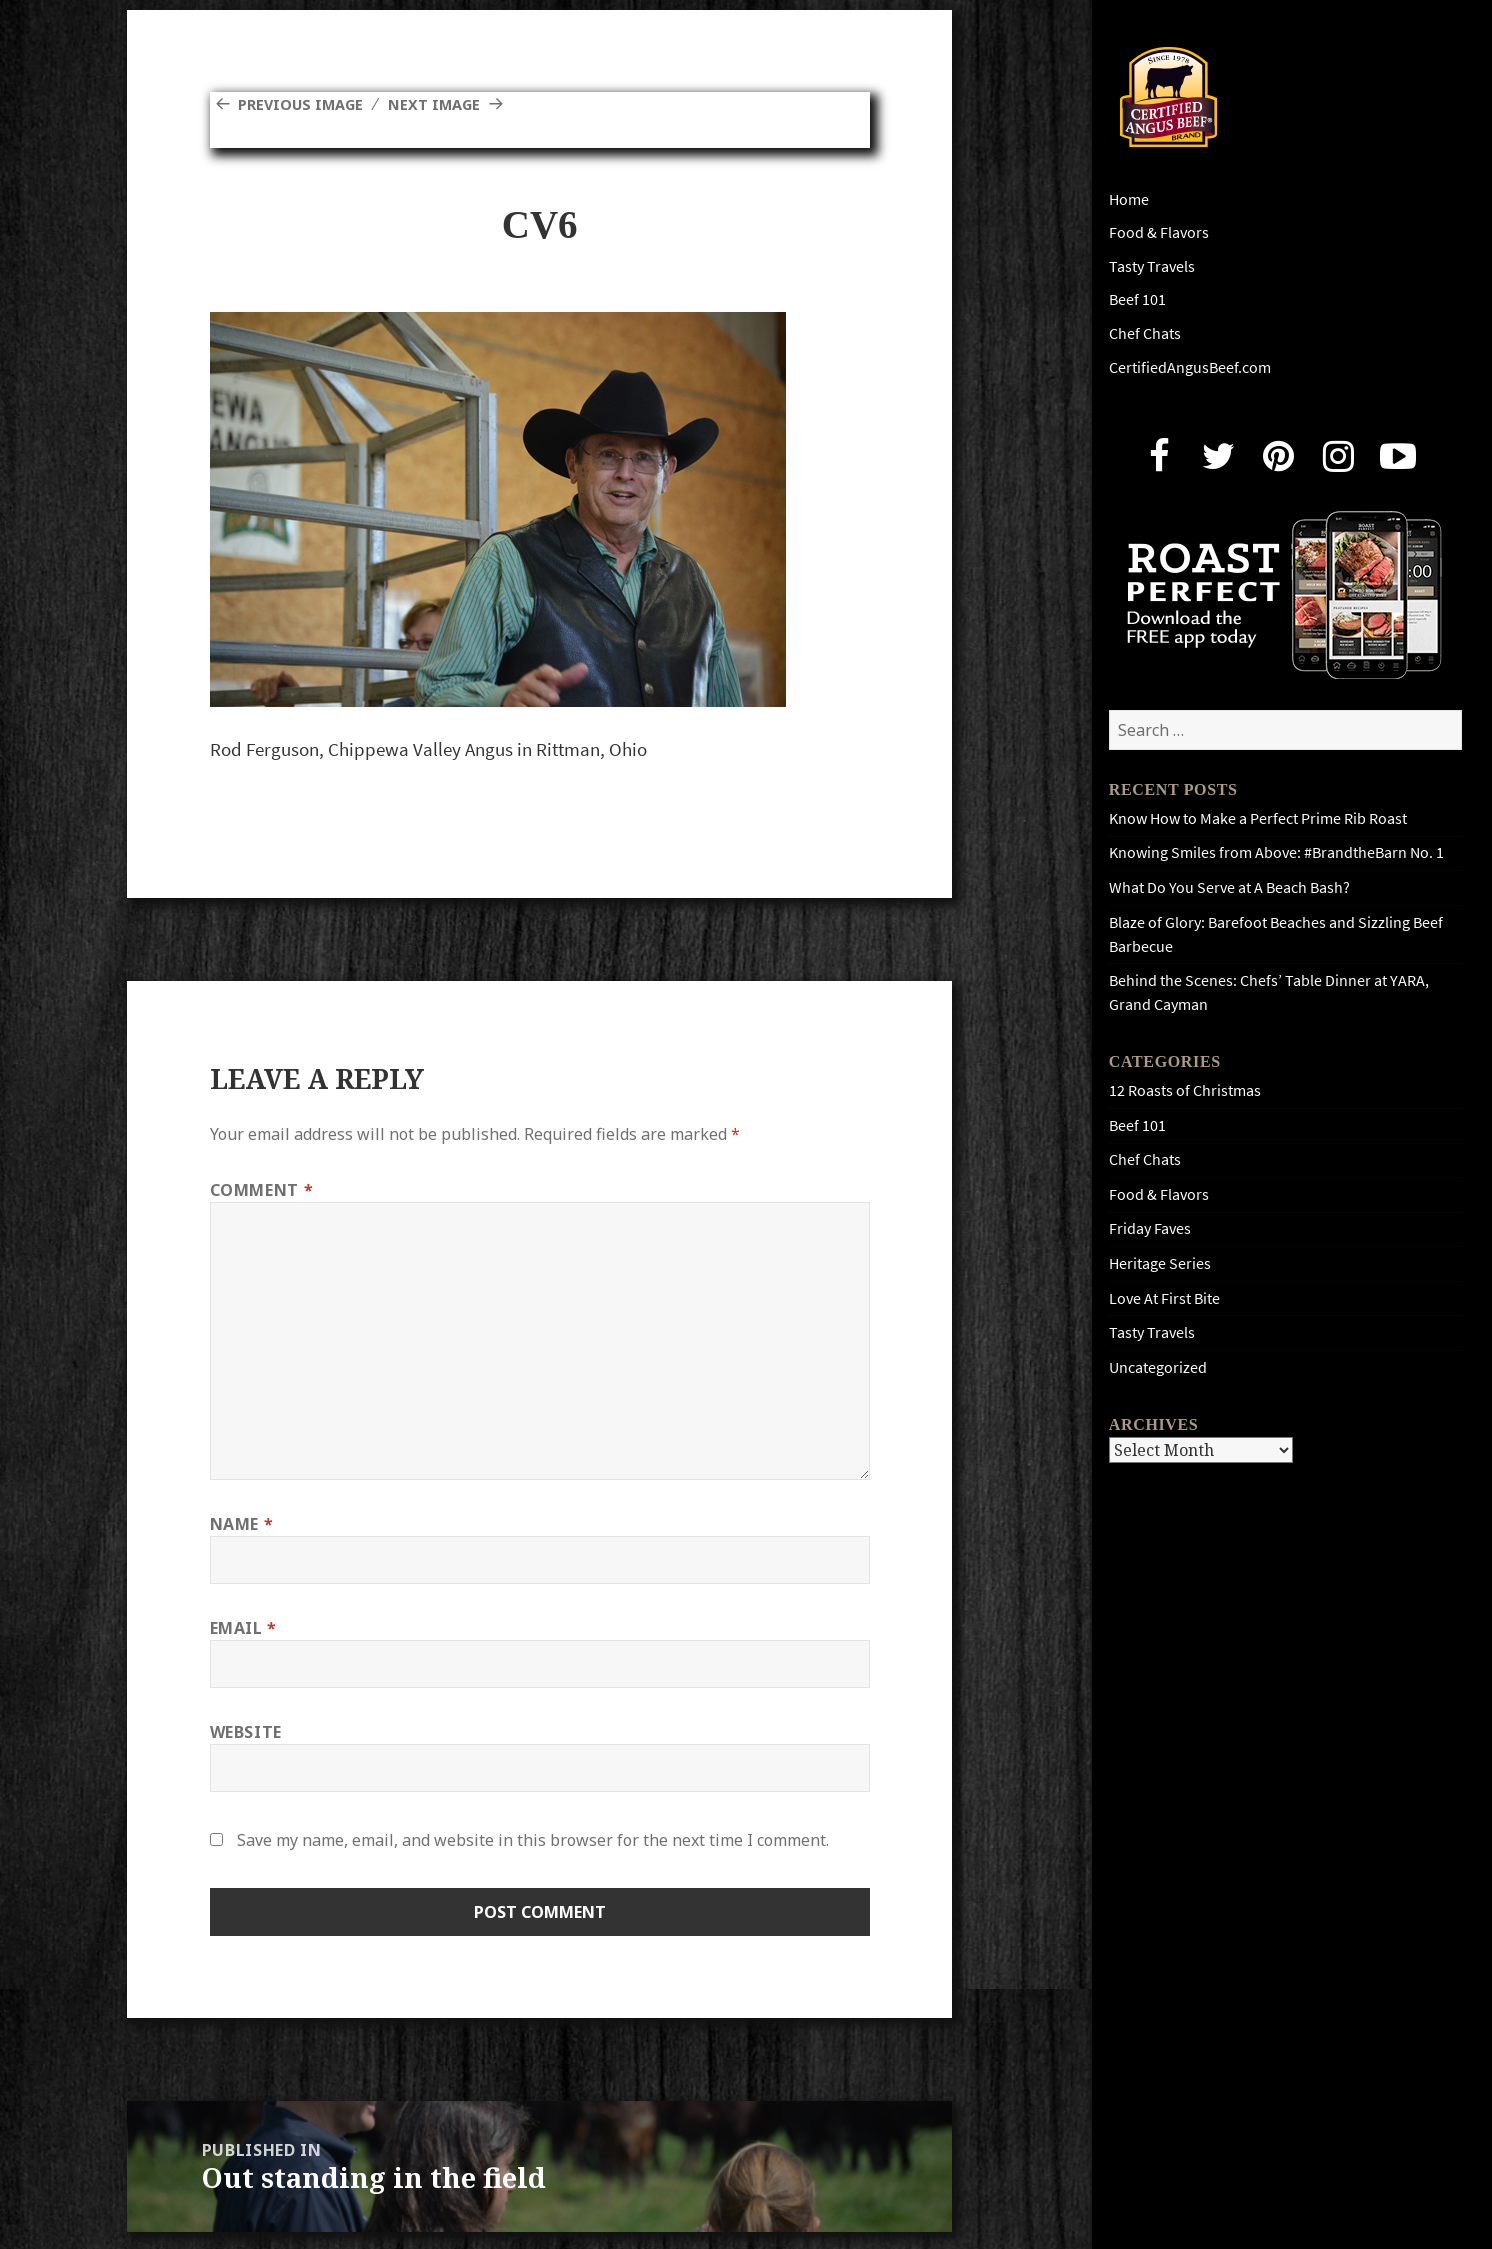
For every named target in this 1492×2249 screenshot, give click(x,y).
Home (1129, 199)
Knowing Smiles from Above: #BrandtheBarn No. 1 (1276, 852)
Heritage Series (1160, 1263)
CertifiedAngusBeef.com (1190, 367)
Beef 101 (1137, 299)
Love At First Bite (1164, 1298)
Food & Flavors (1159, 232)
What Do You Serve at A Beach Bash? (1229, 887)
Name (242, 1524)
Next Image (449, 104)
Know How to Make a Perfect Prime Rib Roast (1258, 818)
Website (246, 1732)
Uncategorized (1158, 1367)
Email (243, 1628)
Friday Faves (1150, 1228)
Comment (262, 1190)
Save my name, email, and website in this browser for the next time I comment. (533, 1840)
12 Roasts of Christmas (1185, 1090)
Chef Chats (1145, 333)
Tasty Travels (1152, 266)
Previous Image (306, 104)
